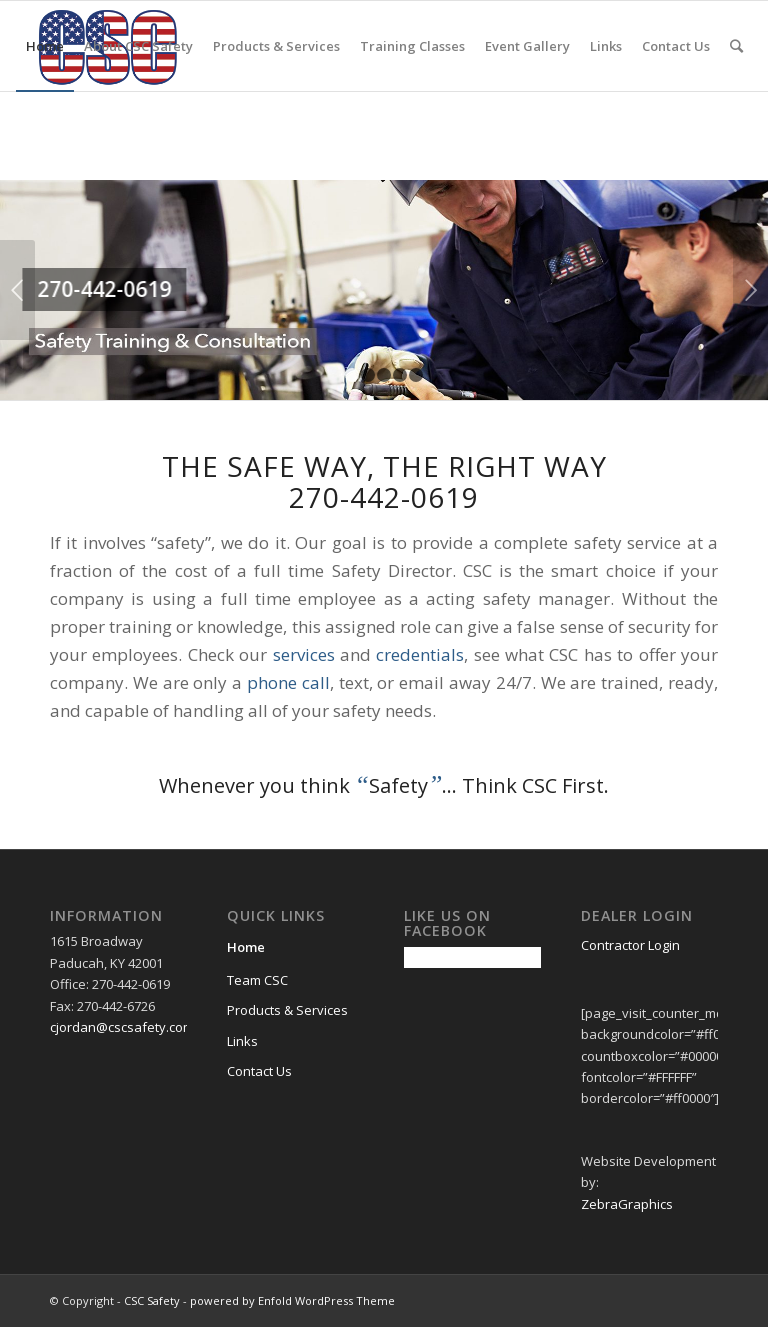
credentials (420, 654)
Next (750, 290)
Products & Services (287, 1010)
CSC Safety (152, 1300)
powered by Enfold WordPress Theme (292, 1300)
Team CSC (257, 980)
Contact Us (259, 1071)
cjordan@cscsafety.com (122, 1027)
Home (246, 947)
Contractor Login (630, 945)
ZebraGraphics (627, 1204)
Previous (17, 290)
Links (242, 1041)
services (304, 654)
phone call (288, 682)
